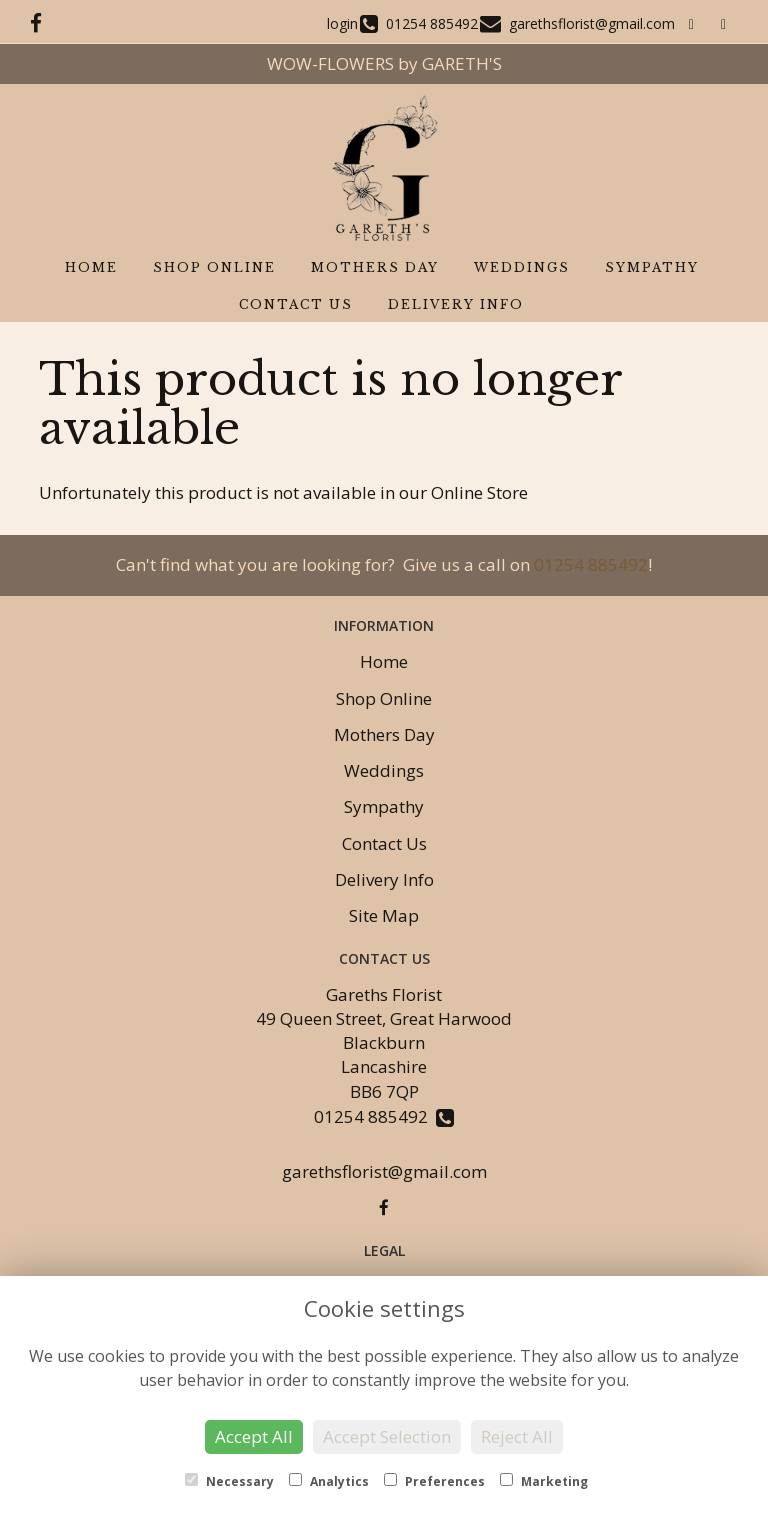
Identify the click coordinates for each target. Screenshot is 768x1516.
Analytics (329, 1481)
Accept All (254, 1436)
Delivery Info (456, 304)
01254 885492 (591, 564)
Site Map (384, 915)
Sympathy (652, 267)
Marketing (544, 1481)
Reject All (517, 1436)
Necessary (229, 1481)
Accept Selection (387, 1436)
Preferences (434, 1481)
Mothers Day (375, 267)
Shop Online (214, 267)
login (342, 23)
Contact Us (296, 304)
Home (91, 267)
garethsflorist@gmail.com (384, 1171)
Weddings (522, 267)
